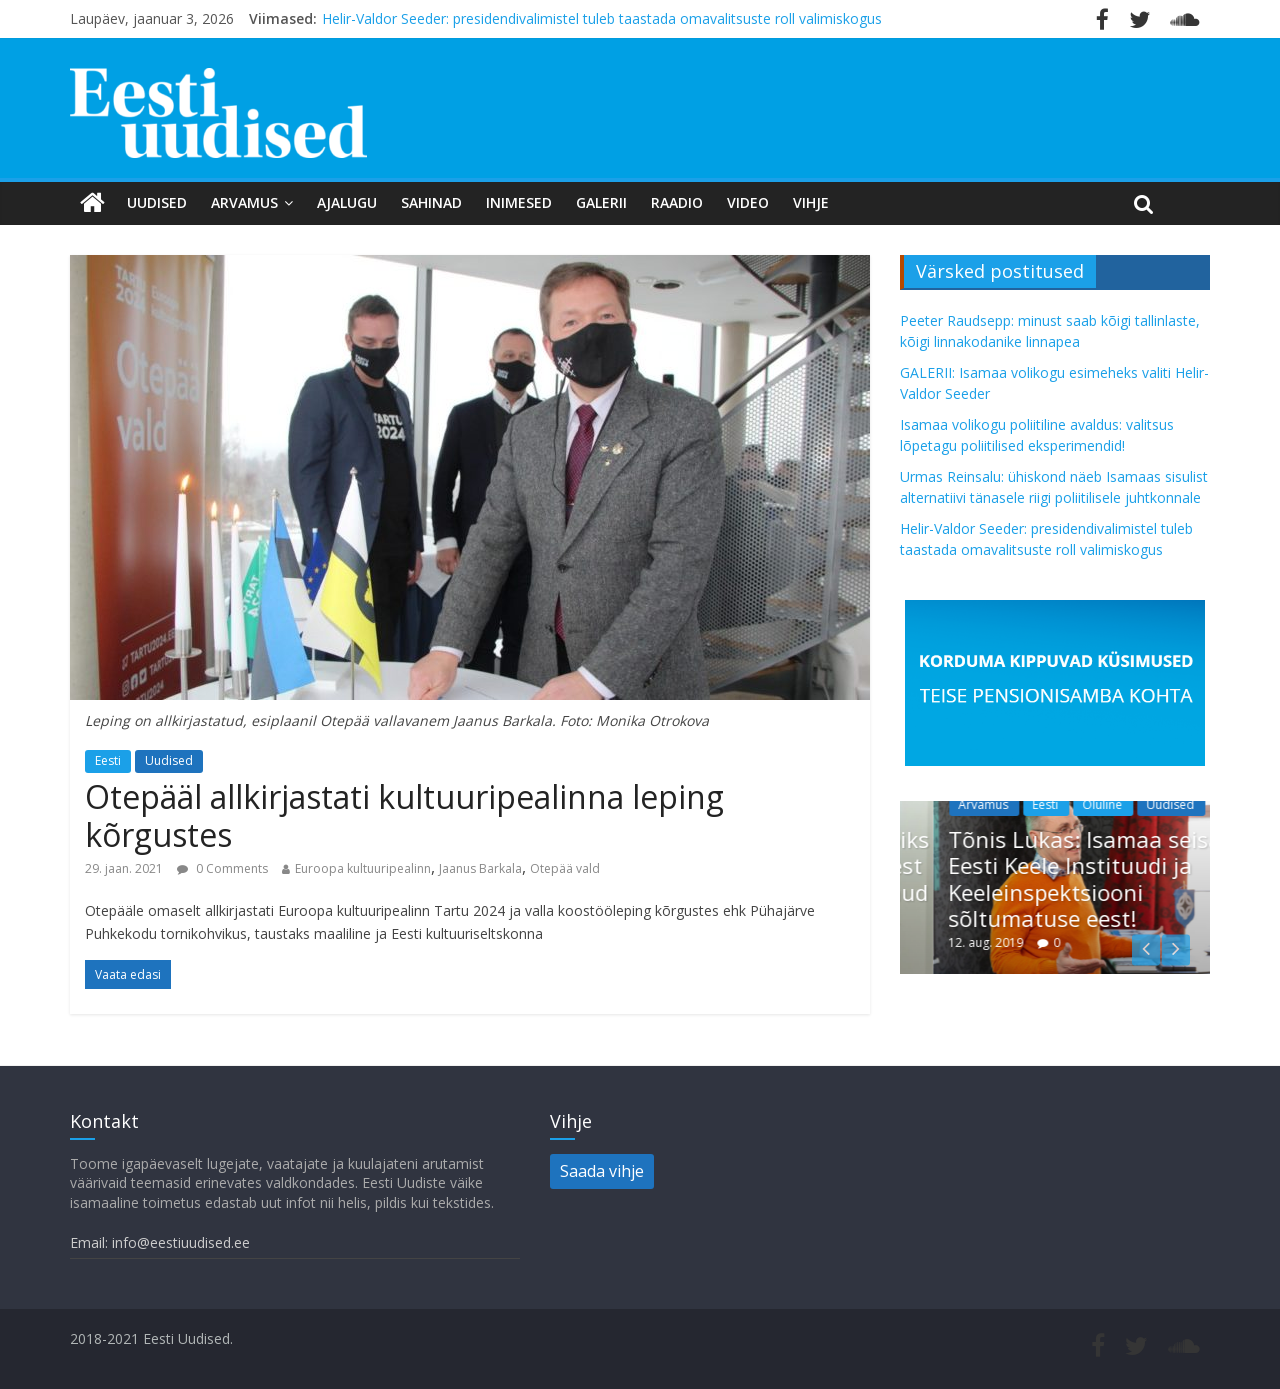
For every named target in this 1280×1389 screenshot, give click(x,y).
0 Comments (222, 868)
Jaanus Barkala (480, 868)
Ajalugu (347, 202)
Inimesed (519, 202)
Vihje (811, 202)
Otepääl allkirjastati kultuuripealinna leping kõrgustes (404, 815)
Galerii (601, 202)
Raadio (677, 202)
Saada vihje (602, 1171)
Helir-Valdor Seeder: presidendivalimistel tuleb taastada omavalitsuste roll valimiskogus (602, 18)
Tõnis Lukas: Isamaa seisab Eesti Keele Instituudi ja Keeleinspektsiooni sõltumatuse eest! (1123, 878)
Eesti (108, 760)
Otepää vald (565, 868)
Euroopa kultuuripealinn (363, 868)
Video (748, 202)
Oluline (1134, 804)
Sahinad (431, 202)
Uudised (157, 202)
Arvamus (244, 202)
